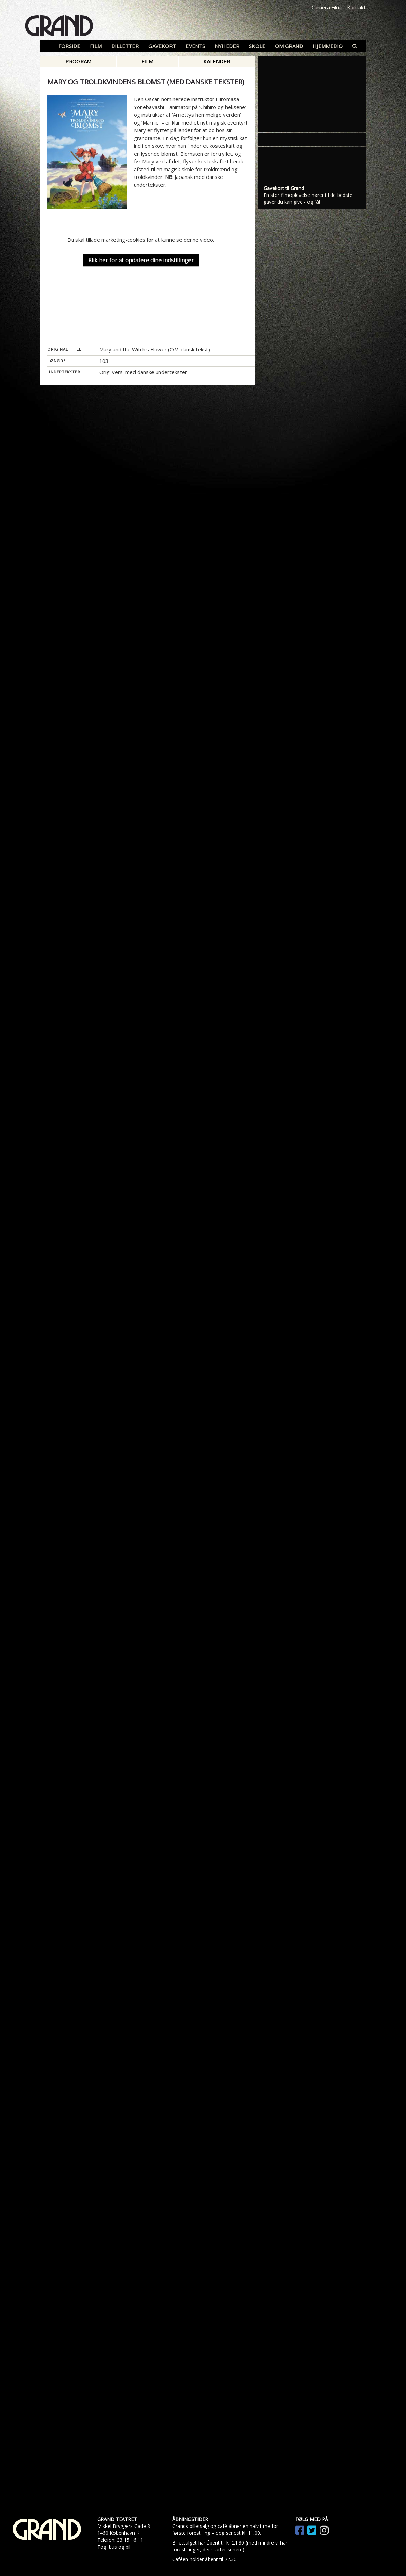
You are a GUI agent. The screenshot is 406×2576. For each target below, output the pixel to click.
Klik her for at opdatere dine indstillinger (141, 260)
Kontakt (356, 7)
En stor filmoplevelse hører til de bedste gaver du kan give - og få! (308, 669)
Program (78, 61)
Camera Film (326, 7)
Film (147, 61)
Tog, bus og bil (113, 2546)
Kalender (216, 61)
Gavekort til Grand (284, 658)
